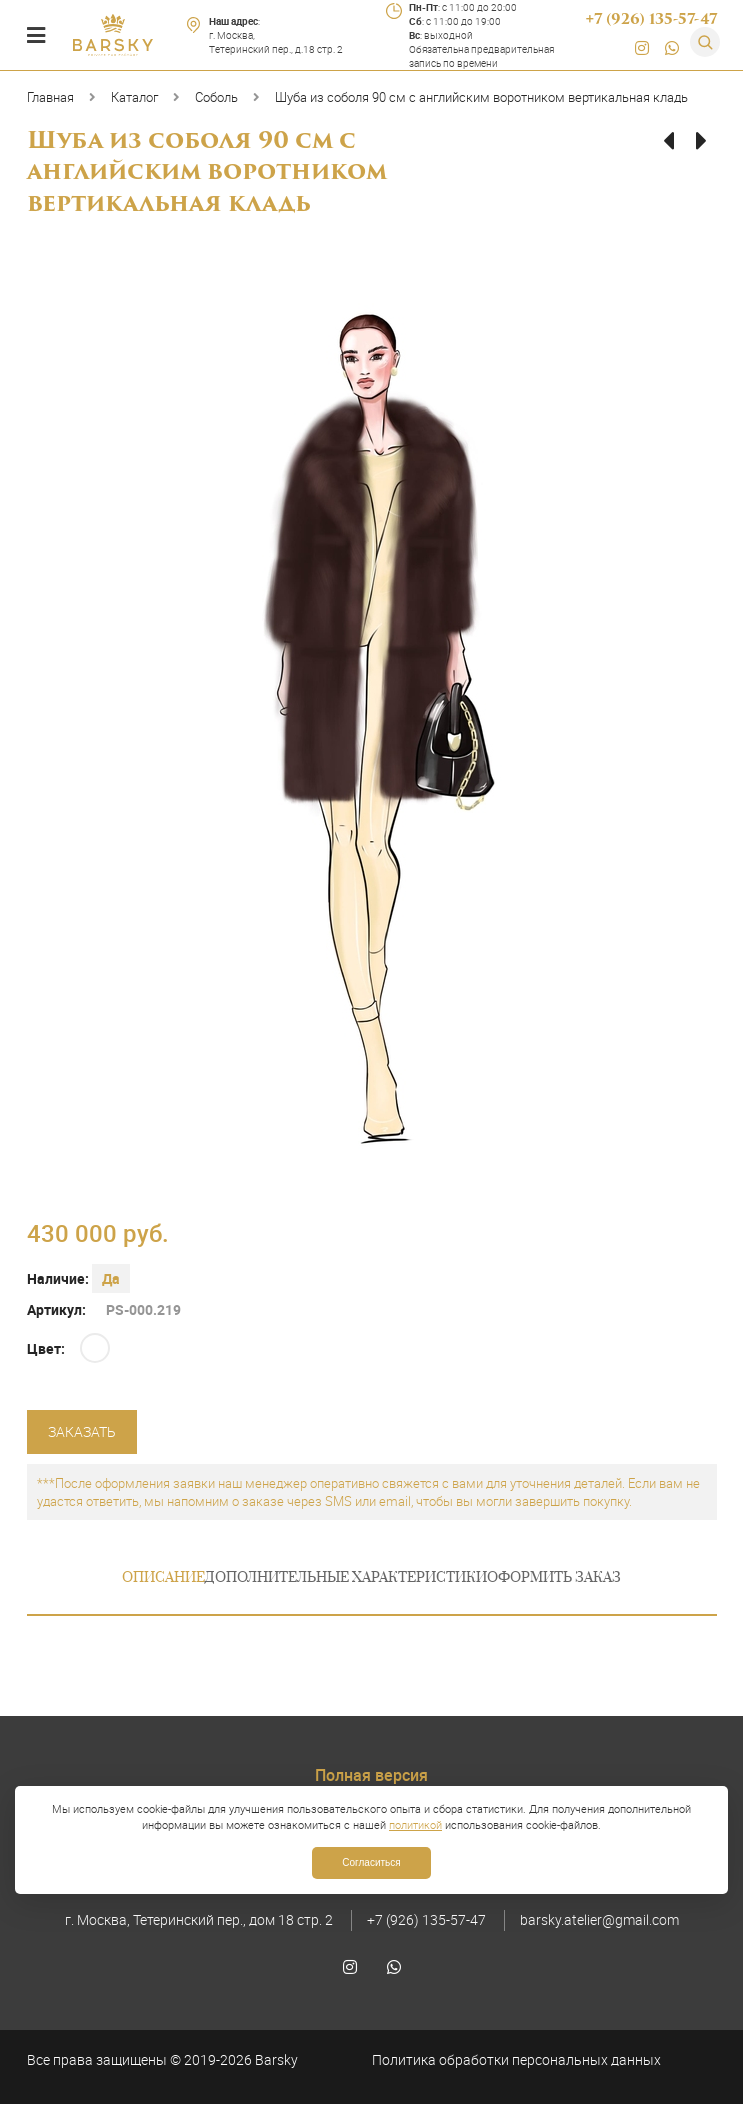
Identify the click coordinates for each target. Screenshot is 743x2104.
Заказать (82, 1431)
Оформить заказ (554, 1578)
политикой (415, 1824)
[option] (372, 735)
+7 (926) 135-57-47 (426, 1919)
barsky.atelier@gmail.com (599, 1919)
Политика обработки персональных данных (516, 2059)
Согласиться (371, 1862)
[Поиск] (705, 42)
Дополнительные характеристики (346, 1578)
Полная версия (371, 1775)
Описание (163, 1578)
